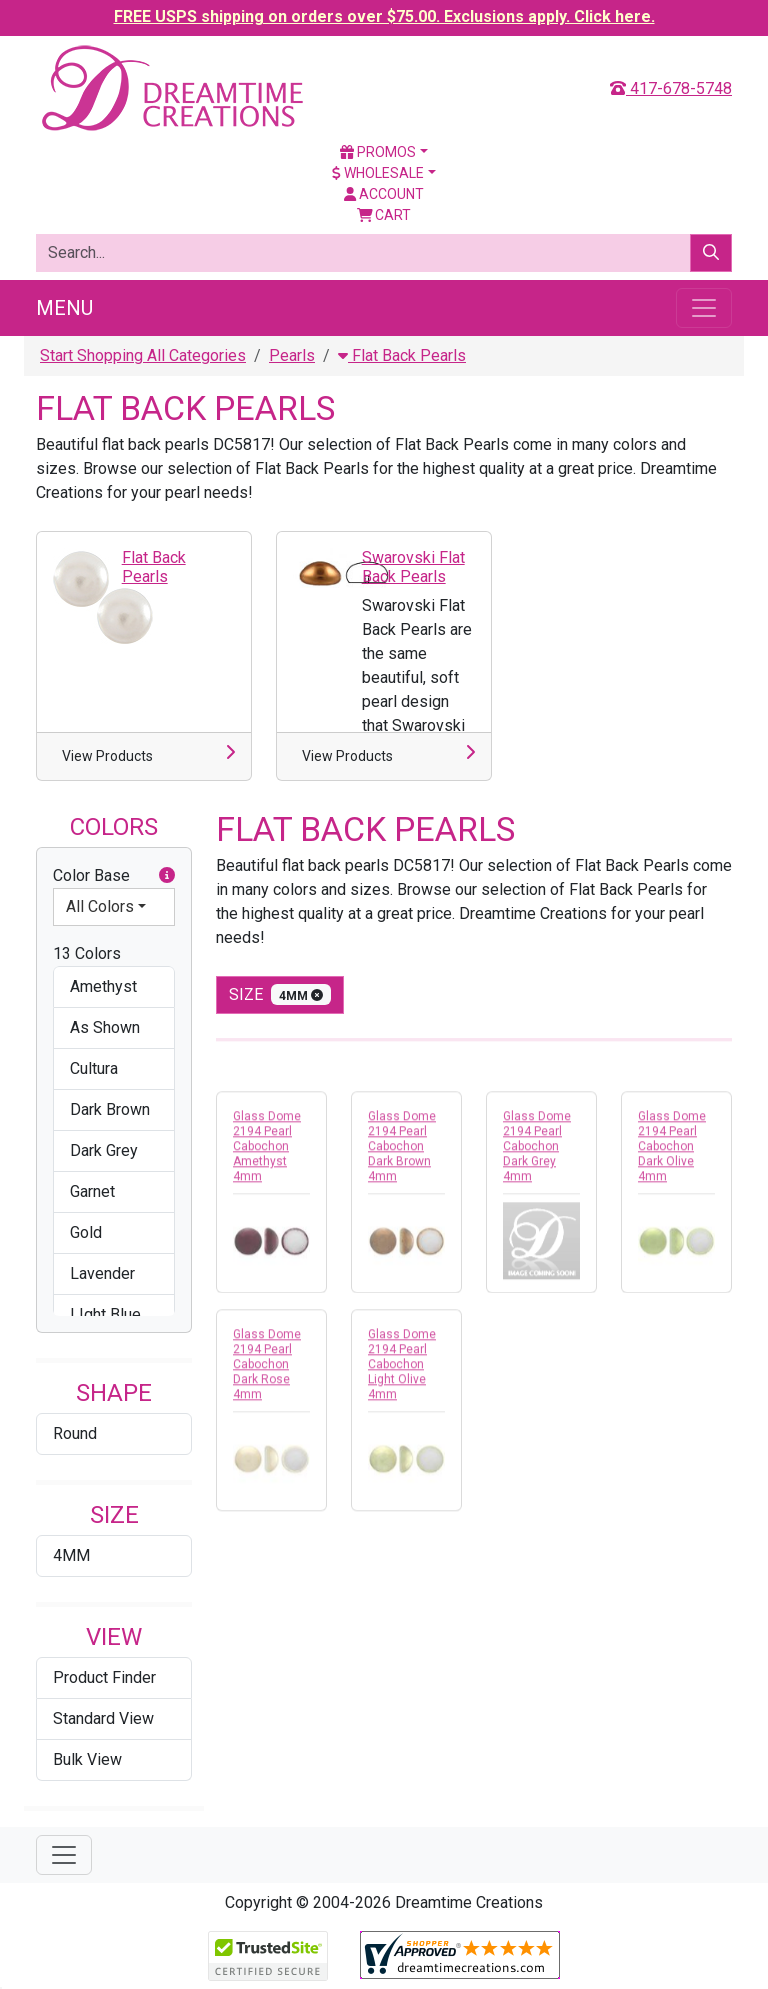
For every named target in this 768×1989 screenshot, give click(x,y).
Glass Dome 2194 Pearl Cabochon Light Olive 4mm (402, 1372)
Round (75, 1433)
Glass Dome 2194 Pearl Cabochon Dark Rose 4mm (267, 1372)
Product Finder (104, 1677)
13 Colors (87, 953)
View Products (107, 756)
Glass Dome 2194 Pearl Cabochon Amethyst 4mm (267, 1154)
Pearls (292, 355)
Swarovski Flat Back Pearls (413, 567)
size (280, 994)
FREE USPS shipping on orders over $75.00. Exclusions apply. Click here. (384, 16)
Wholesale (378, 173)
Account (384, 194)
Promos (378, 152)
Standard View (103, 1718)
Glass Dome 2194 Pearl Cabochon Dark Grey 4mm (537, 1154)
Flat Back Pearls (402, 355)
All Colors (100, 906)
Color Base (114, 876)
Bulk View (87, 1759)
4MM (71, 1555)
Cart (384, 215)
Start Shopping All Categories (143, 355)
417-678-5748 (671, 88)
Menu (64, 308)
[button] (167, 876)
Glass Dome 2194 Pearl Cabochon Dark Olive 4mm (672, 1154)
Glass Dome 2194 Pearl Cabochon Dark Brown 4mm (402, 1154)
